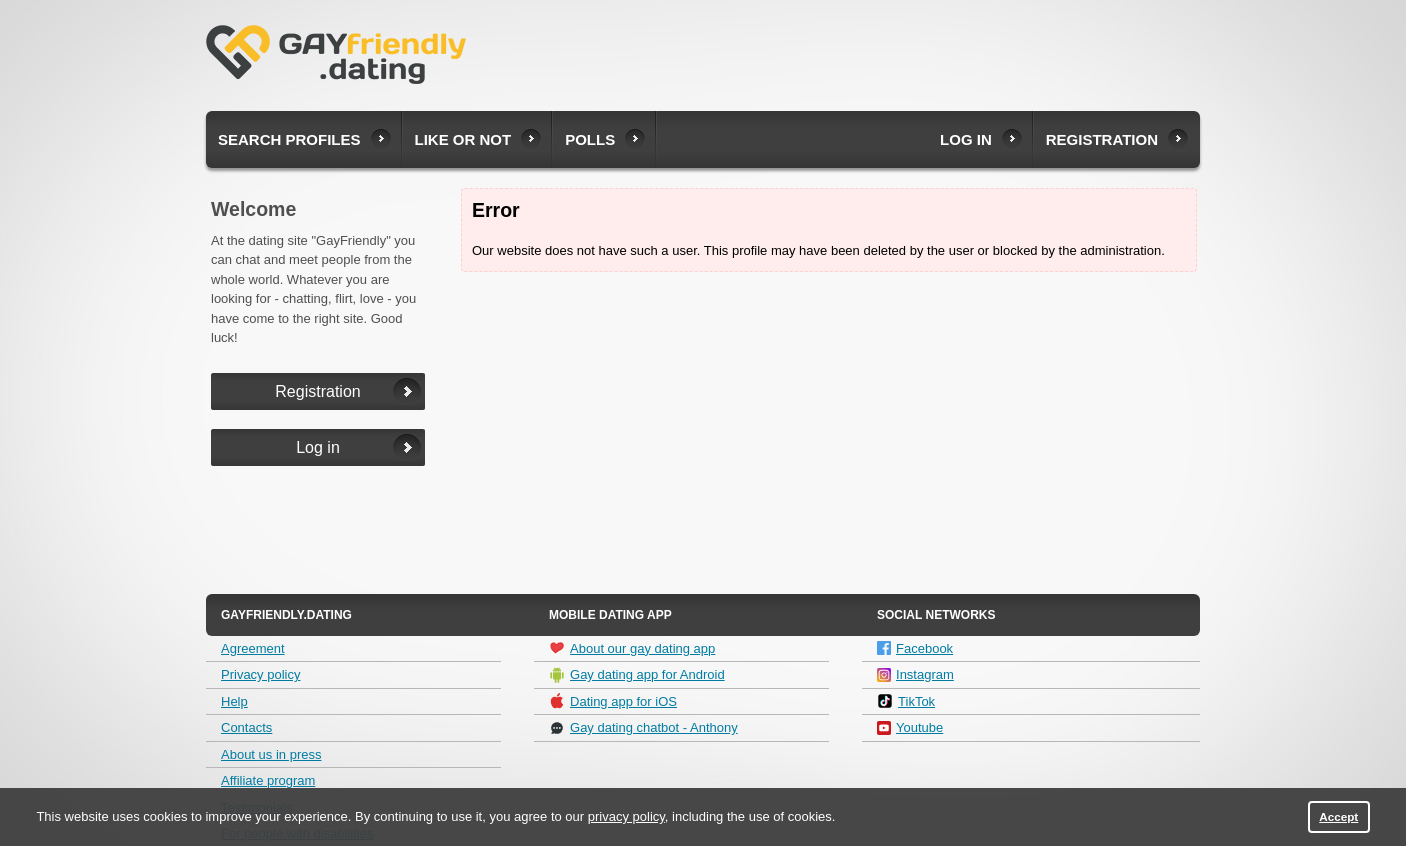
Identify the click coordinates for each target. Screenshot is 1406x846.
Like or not (463, 139)
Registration (1102, 139)
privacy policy (626, 816)
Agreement (253, 648)
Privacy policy (260, 674)
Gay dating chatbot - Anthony (643, 728)
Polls (590, 139)
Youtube (910, 727)
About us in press (271, 754)
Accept (1338, 816)
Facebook (915, 648)
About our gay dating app (632, 648)
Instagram (915, 674)
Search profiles (289, 139)
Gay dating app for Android (637, 675)
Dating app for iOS (613, 701)
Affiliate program (268, 780)
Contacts (246, 727)
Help (234, 701)
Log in (966, 139)
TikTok (906, 701)
